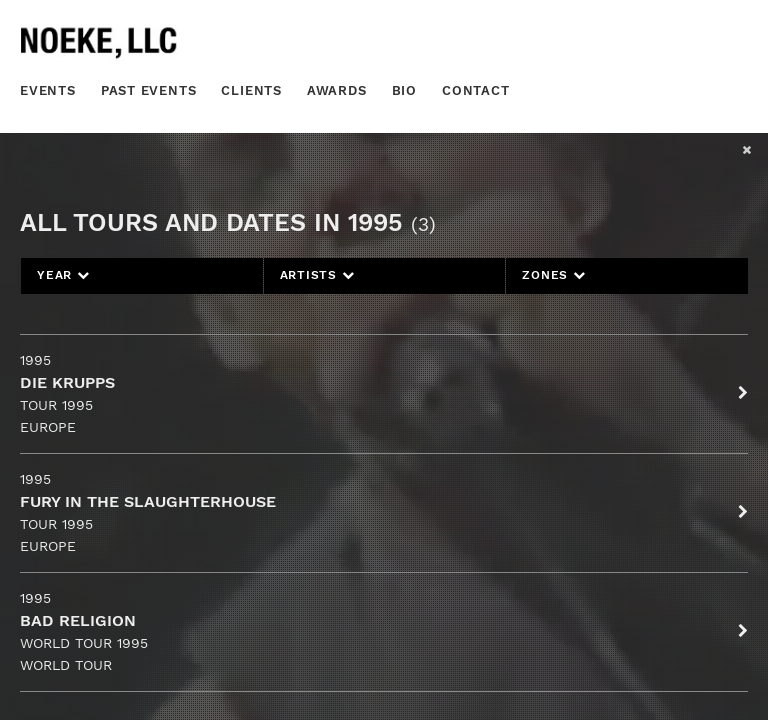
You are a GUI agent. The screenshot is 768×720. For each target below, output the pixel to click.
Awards (337, 90)
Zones (553, 275)
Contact (476, 90)
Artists (317, 275)
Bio (404, 90)
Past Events (149, 90)
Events (48, 90)
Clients (251, 90)
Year (63, 275)
